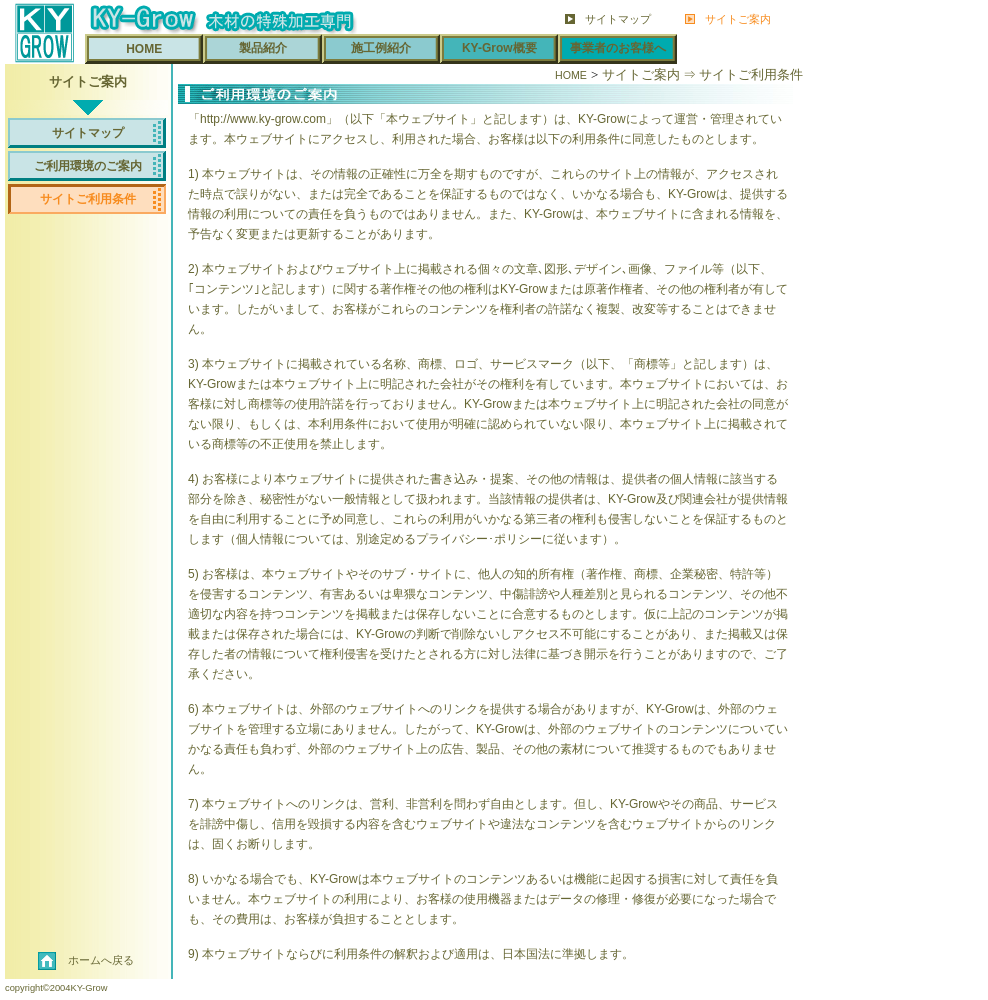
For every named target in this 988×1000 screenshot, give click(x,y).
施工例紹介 (381, 48)
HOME (144, 49)
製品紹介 (263, 48)
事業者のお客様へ (618, 48)
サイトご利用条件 (88, 199)
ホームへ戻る (101, 960)
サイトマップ (618, 18)
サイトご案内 (738, 18)
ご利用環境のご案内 (88, 166)
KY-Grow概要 (499, 48)
